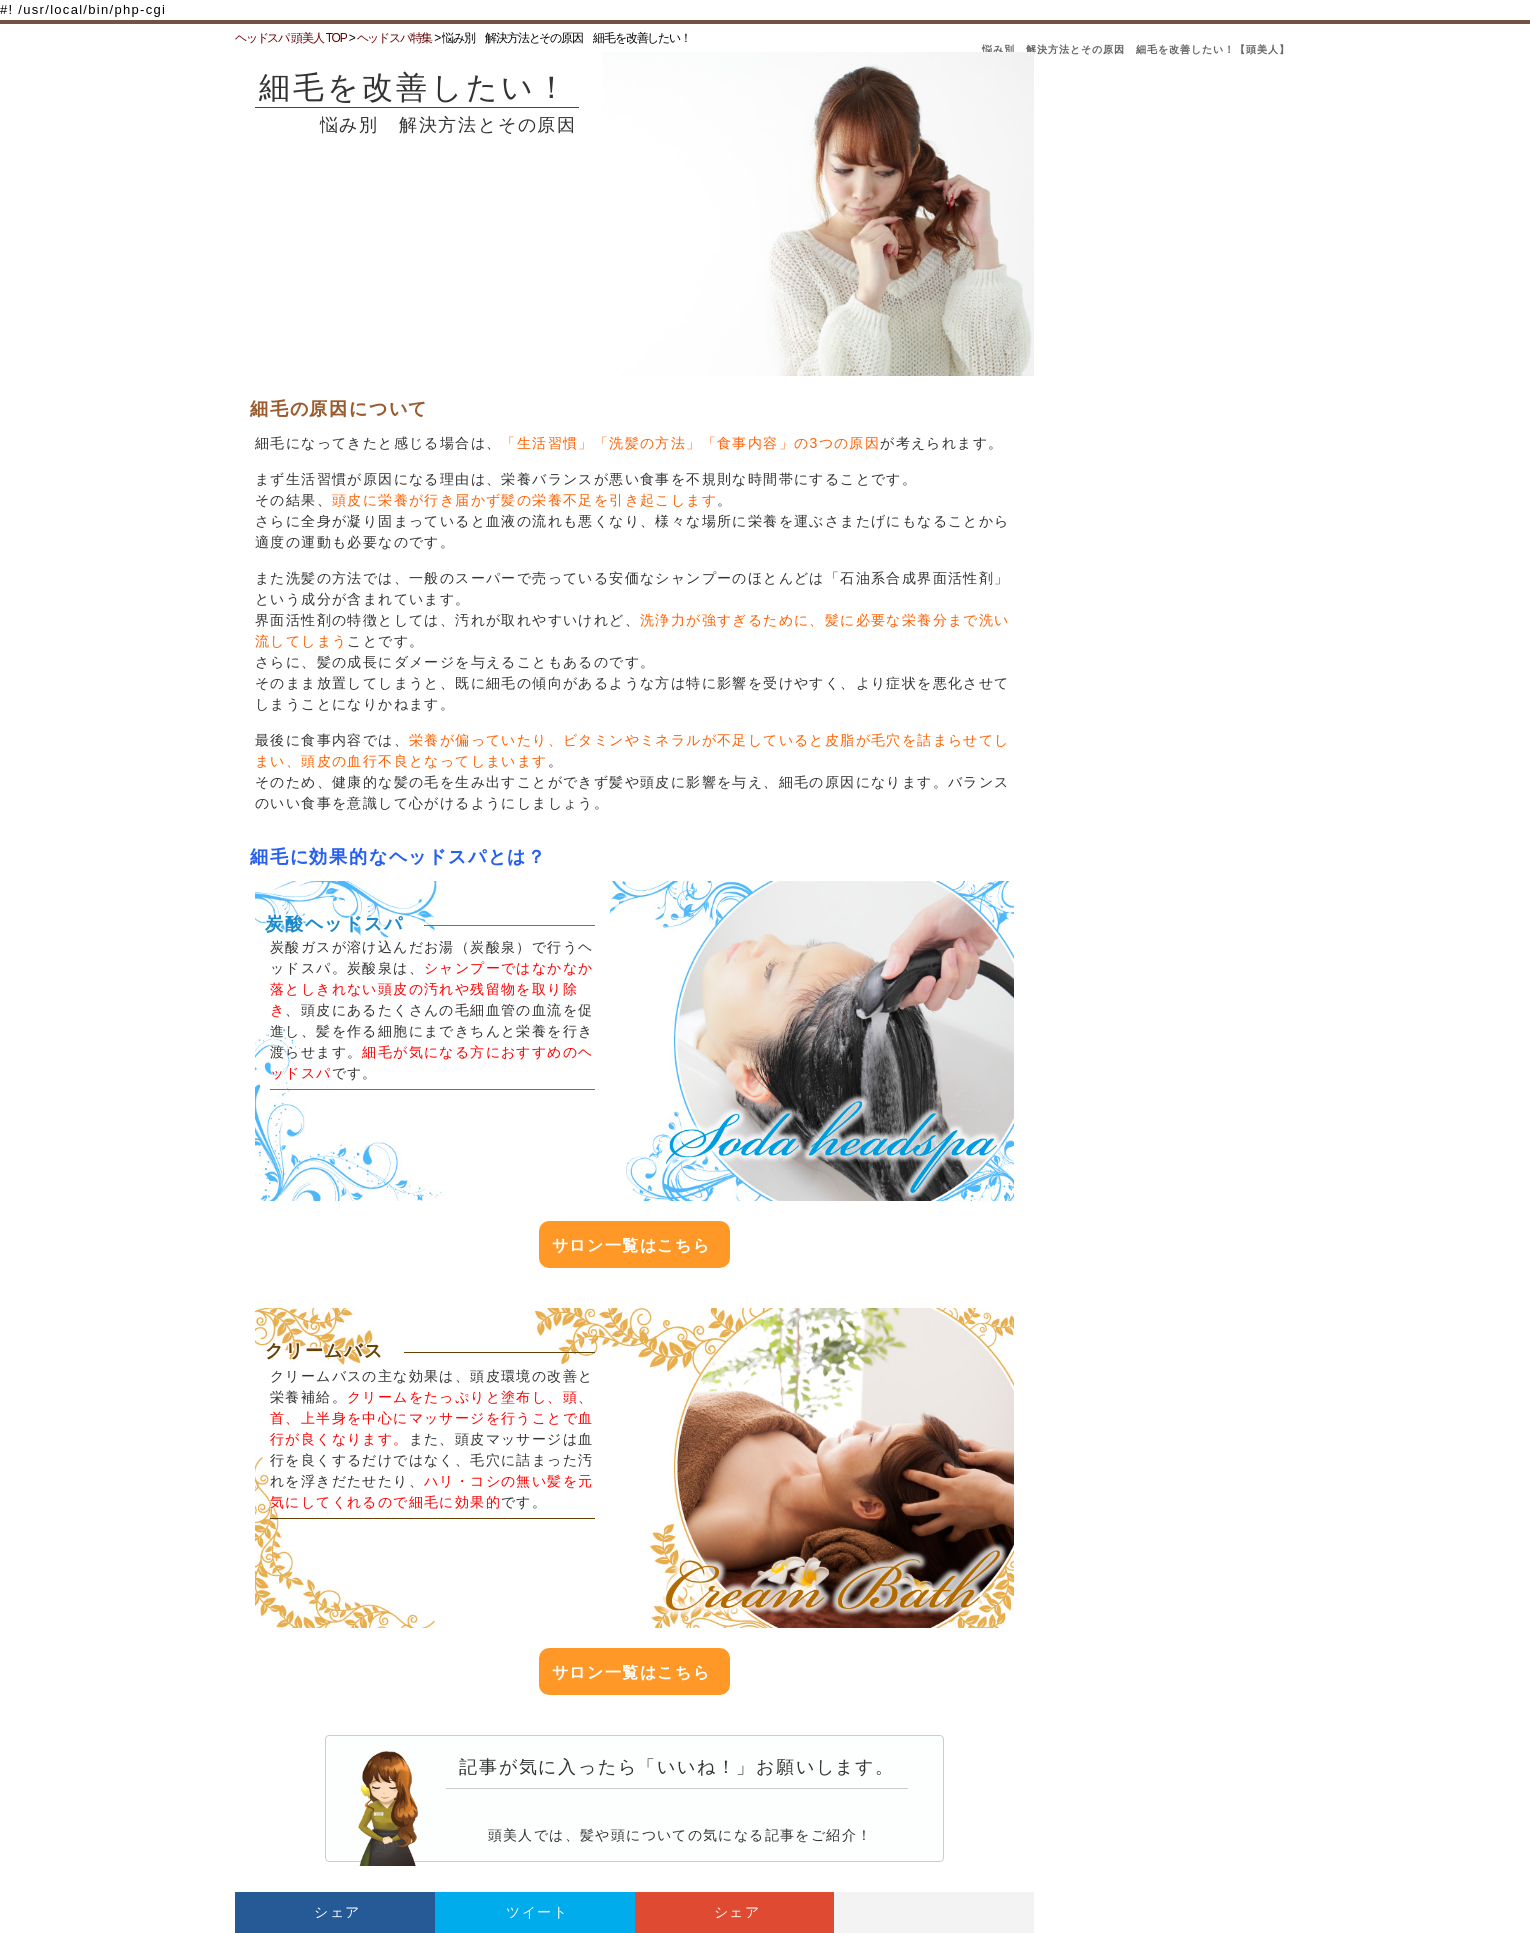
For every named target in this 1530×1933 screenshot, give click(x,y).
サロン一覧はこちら (631, 1245)
